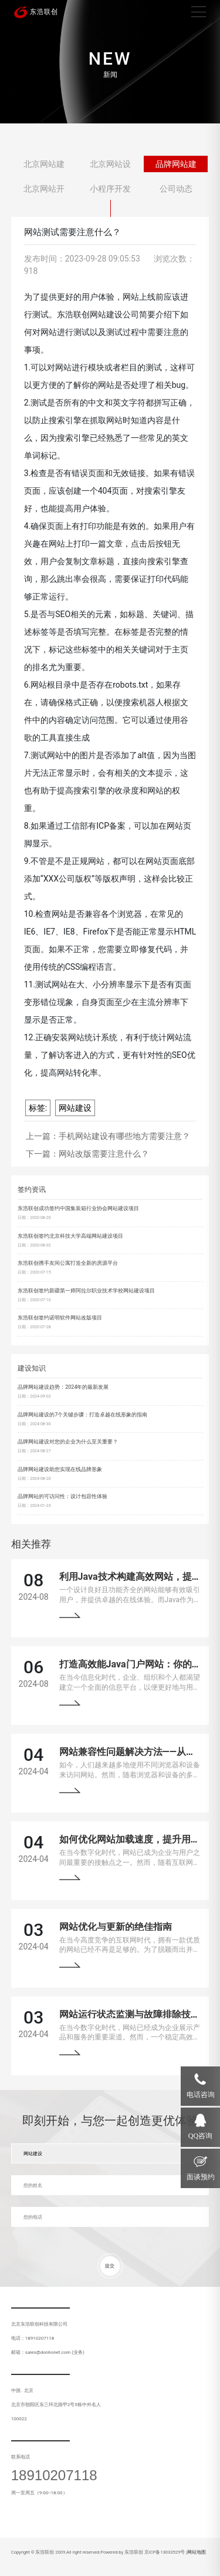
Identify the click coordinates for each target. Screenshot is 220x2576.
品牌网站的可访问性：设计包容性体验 (62, 1496)
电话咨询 (201, 2095)
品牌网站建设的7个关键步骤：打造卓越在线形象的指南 (82, 1415)
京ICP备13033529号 (164, 2552)
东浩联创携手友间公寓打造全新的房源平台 (68, 1263)
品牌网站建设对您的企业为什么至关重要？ (68, 1442)
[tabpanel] (110, 61)
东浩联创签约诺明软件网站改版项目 (60, 1318)
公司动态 (176, 188)
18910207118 (54, 2475)
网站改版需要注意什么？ (104, 1153)
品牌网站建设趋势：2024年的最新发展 (63, 1387)
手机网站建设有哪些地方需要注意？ (124, 1136)
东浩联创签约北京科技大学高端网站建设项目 (70, 1236)
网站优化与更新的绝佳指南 (115, 1926)
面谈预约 (201, 2177)
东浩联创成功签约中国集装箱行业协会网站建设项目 (78, 1208)
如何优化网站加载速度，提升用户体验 (139, 1839)
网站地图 (196, 2552)
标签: (38, 1108)
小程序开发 (110, 188)
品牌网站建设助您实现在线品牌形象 (60, 1469)
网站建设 (75, 1108)
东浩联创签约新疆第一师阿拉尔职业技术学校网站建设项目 (86, 1291)
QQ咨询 (200, 2136)
